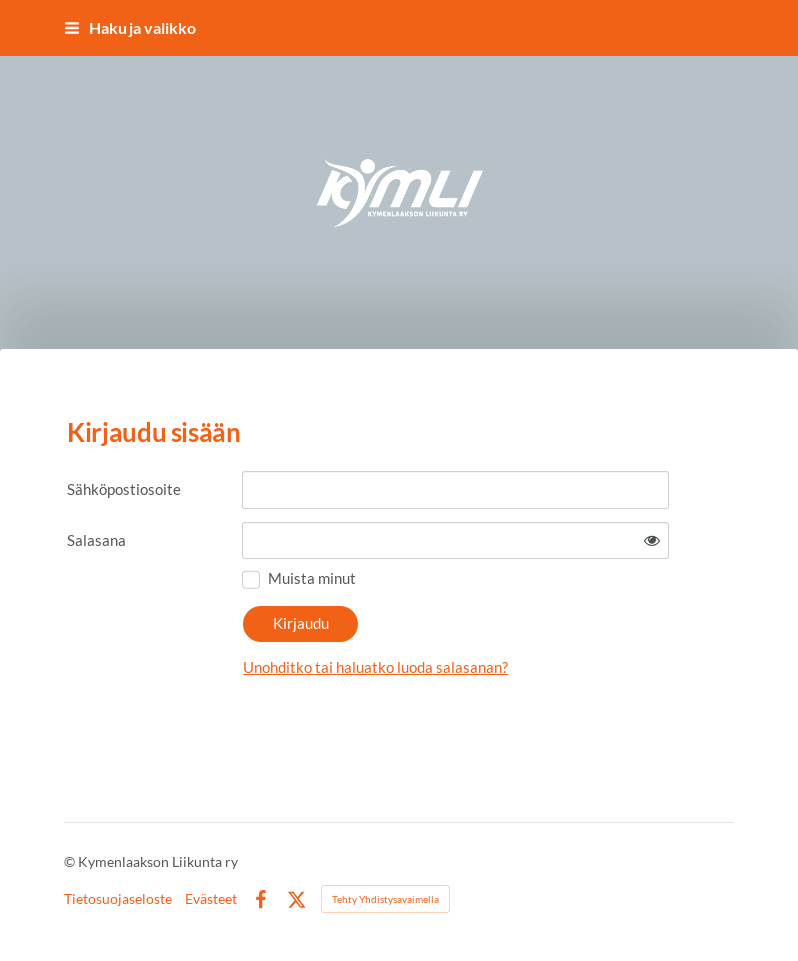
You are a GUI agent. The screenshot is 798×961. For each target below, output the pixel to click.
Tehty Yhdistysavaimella (385, 899)
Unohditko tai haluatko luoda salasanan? (375, 667)
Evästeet (211, 899)
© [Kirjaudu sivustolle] (71, 861)
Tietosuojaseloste (118, 899)
